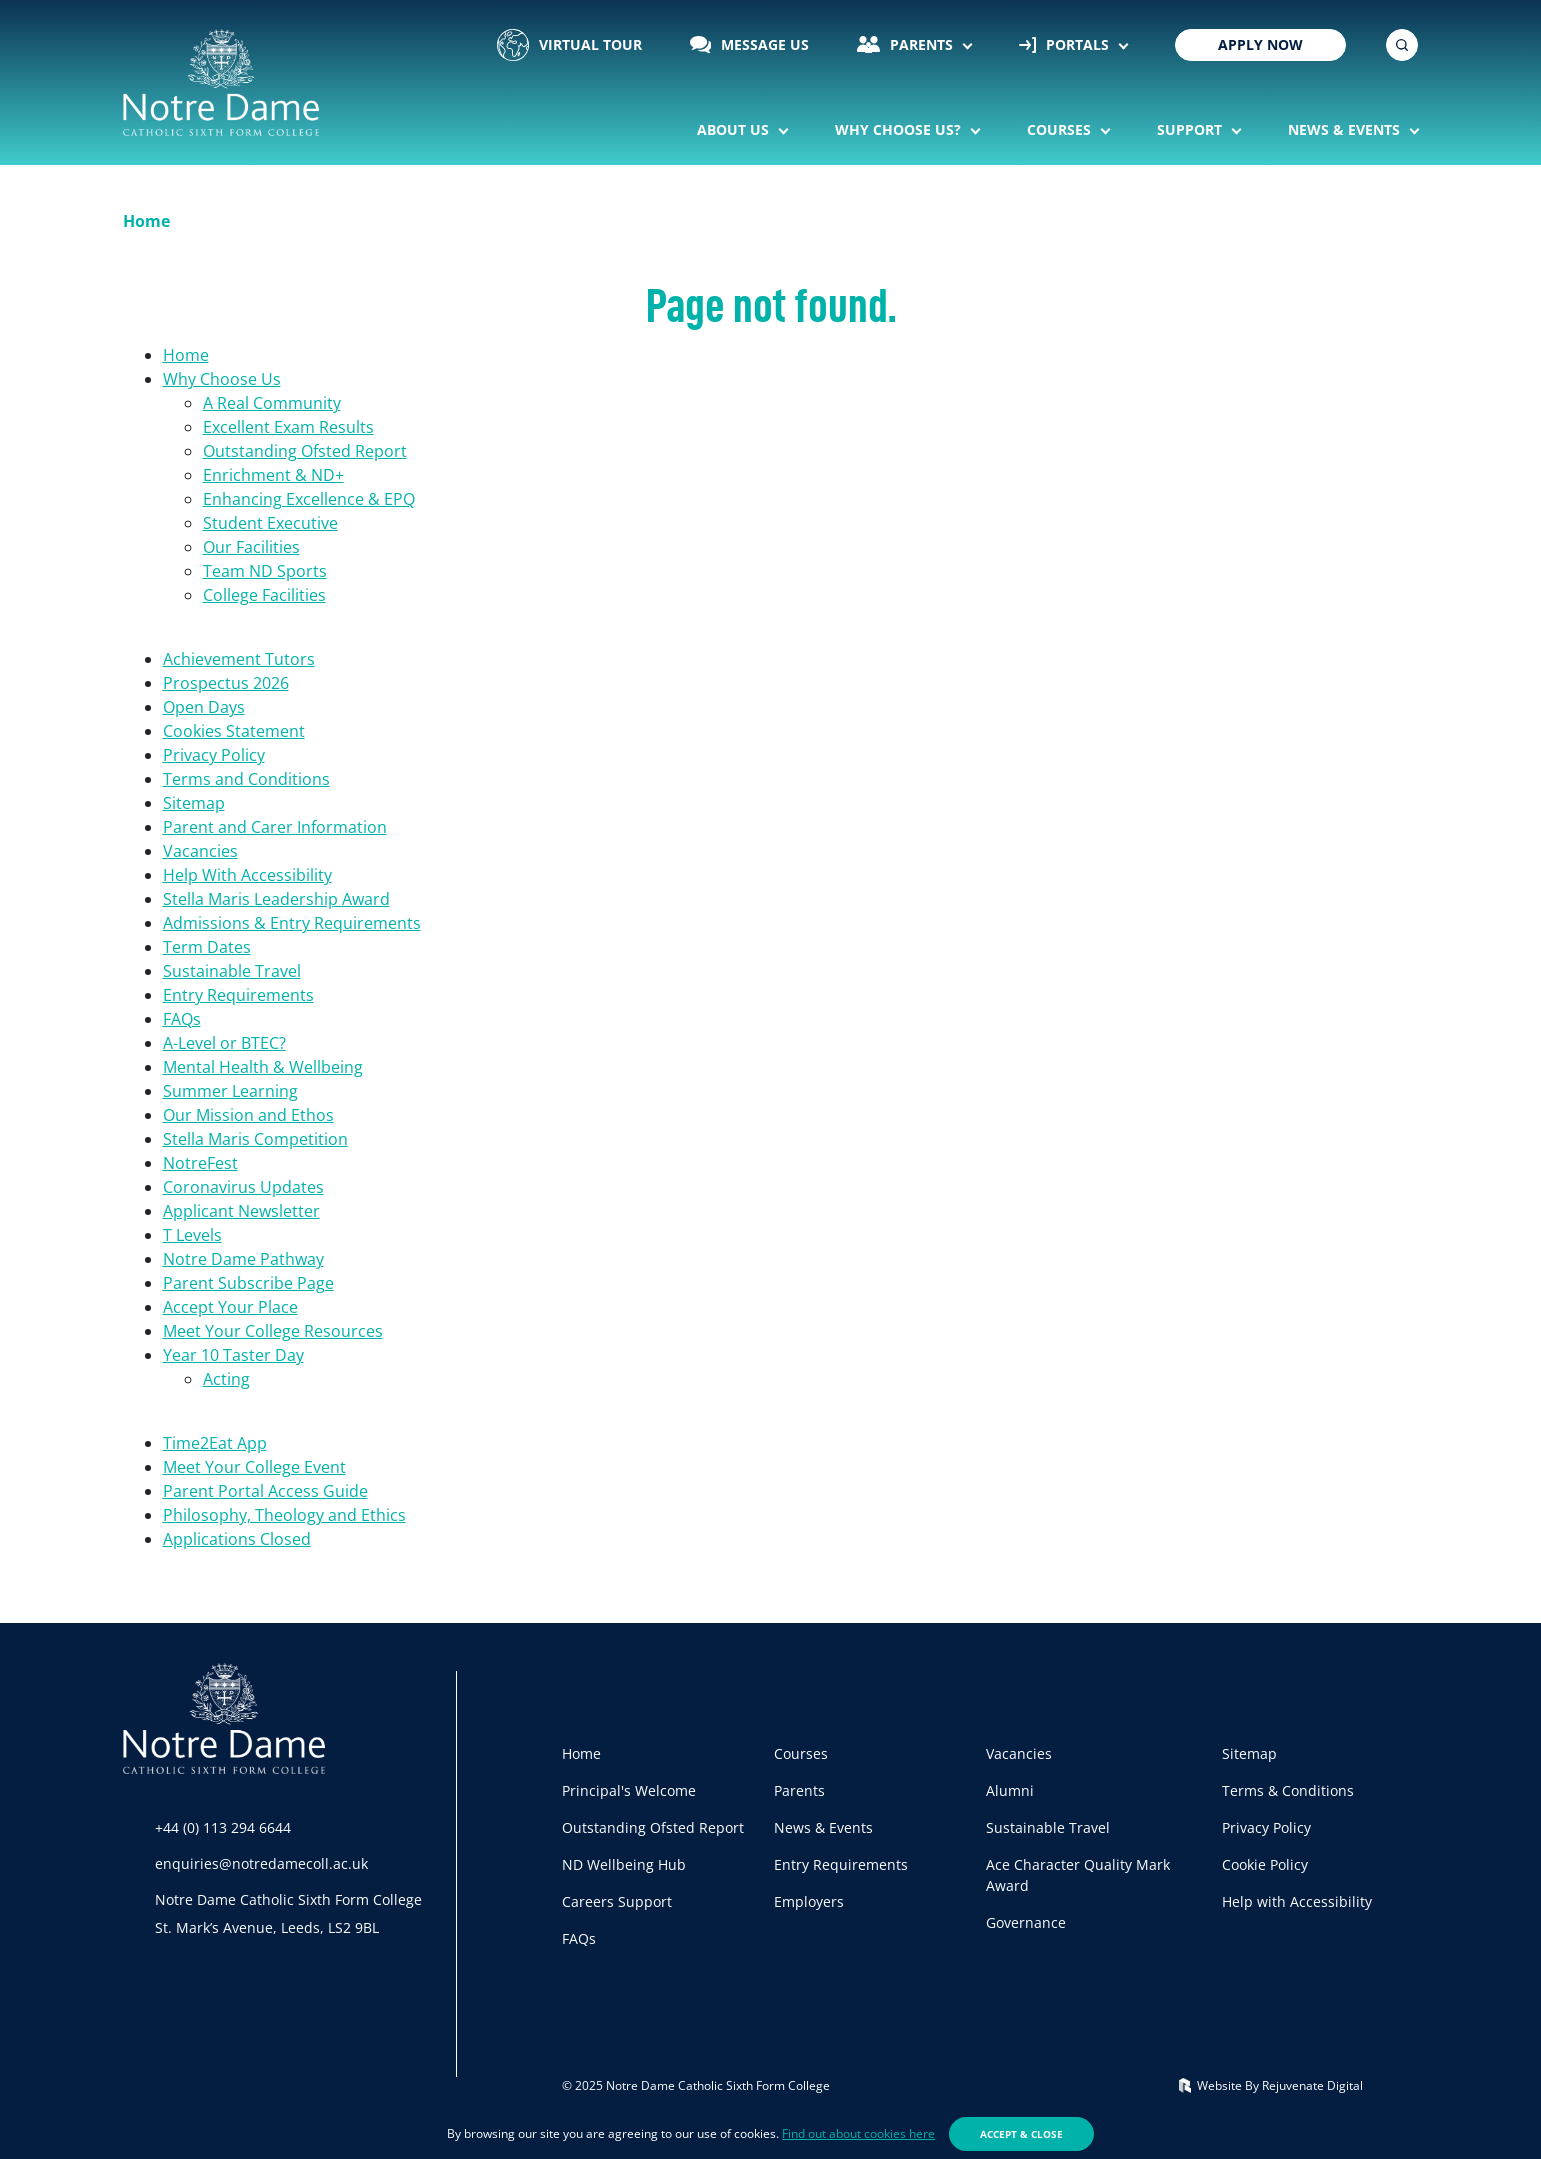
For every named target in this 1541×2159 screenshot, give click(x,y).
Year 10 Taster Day (233, 1355)
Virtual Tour (569, 45)
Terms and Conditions (246, 779)
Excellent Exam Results (288, 427)
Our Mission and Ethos (248, 1115)
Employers (809, 1901)
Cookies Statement (234, 731)
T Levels (192, 1235)
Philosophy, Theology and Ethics (284, 1515)
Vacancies (200, 851)
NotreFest (200, 1163)
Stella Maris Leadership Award (276, 899)
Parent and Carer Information (275, 827)
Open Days (204, 707)
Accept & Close (1021, 2134)
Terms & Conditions (1288, 1790)
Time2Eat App (215, 1443)
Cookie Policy (1265, 1864)
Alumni (1010, 1790)
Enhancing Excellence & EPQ (309, 499)
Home (186, 355)
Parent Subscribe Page (248, 1283)
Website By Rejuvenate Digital (1271, 2085)
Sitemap (194, 803)
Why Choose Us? (900, 129)
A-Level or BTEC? (224, 1043)
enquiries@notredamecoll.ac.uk (261, 1863)
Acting (226, 1379)
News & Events (1346, 129)
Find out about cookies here (858, 2133)
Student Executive (270, 523)
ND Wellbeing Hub (624, 1864)
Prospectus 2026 (226, 683)
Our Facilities (251, 547)
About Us (735, 129)
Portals (1066, 44)
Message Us (750, 44)
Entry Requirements (238, 995)
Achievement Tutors (239, 659)
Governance (1026, 1922)
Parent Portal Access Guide (265, 1491)
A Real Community (272, 403)
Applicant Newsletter (241, 1211)
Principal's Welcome (629, 1790)
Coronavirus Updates (243, 1187)
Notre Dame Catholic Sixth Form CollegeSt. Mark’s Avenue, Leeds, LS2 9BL (288, 1913)
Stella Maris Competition (255, 1139)
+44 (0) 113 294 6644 (223, 1827)
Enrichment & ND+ (273, 475)
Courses (1061, 129)
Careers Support (617, 1901)
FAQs (182, 1019)
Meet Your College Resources (273, 1331)
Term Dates (207, 947)
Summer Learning (230, 1091)
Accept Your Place (230, 1307)
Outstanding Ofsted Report (305, 451)
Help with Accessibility (1297, 1901)
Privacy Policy (214, 755)
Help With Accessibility (247, 875)
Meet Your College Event (254, 1467)
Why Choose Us (222, 379)
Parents (907, 44)
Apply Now (1260, 44)
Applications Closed (237, 1539)
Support (1191, 129)
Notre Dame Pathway (243, 1259)
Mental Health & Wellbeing (263, 1067)
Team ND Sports (265, 571)
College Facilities (264, 595)
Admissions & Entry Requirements (292, 923)
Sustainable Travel (232, 971)
